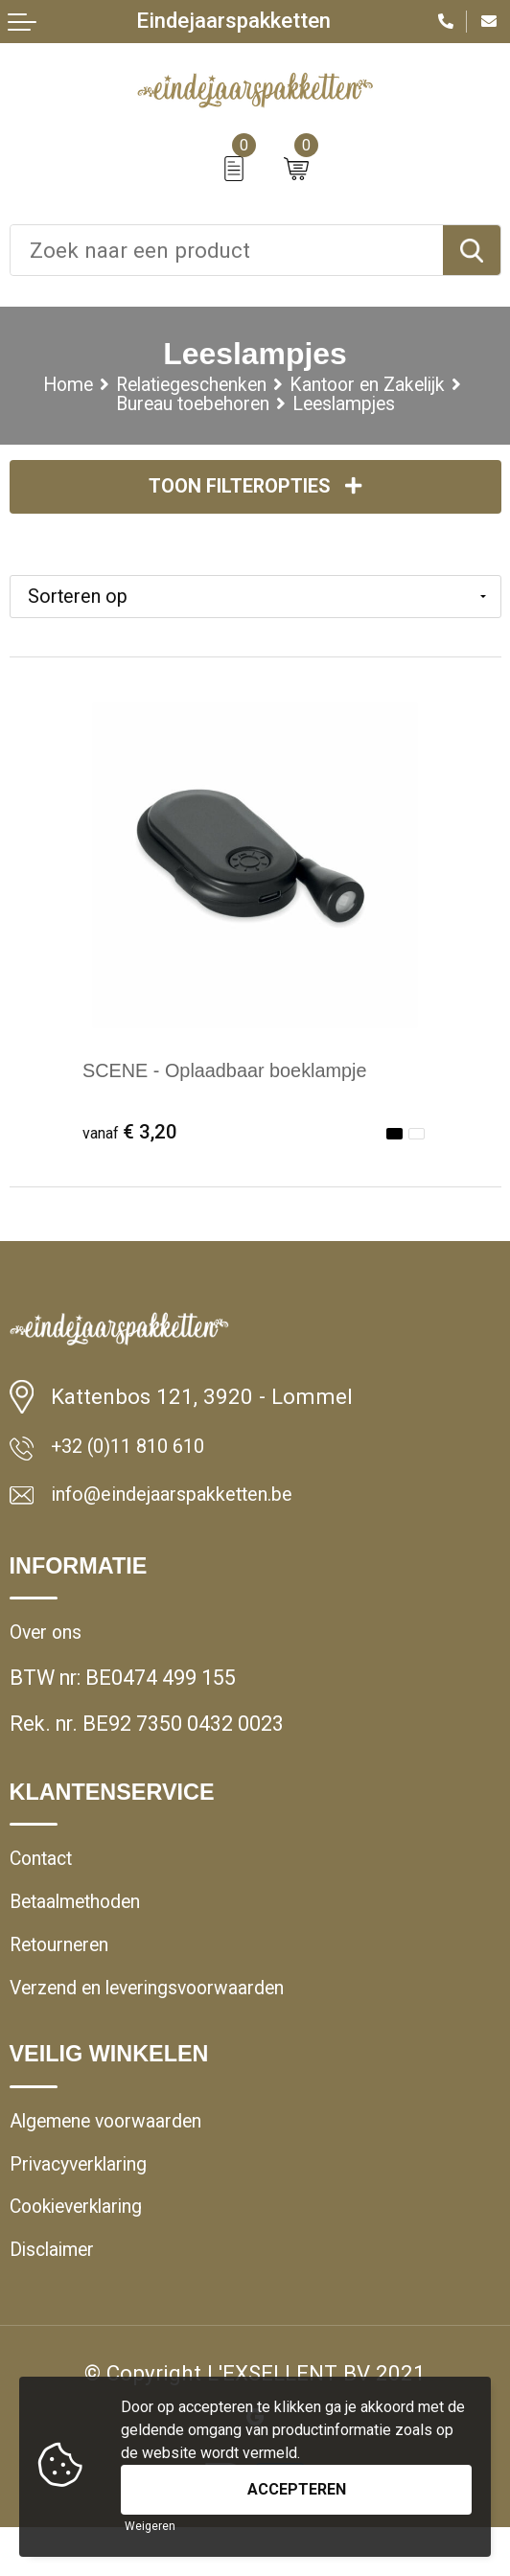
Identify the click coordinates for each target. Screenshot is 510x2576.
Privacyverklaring (89, 2204)
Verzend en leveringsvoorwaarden (166, 2020)
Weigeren (150, 2526)
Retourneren (66, 1974)
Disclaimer (59, 2297)
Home (42, 386)
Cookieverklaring (87, 2250)
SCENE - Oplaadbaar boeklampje (242, 1079)
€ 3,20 (133, 1139)
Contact (46, 1881)
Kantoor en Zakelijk (383, 386)
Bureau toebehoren (184, 408)
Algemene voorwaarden (119, 2157)
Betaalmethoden (87, 1927)
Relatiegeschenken (182, 386)
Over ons (49, 1651)
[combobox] (227, 250)
